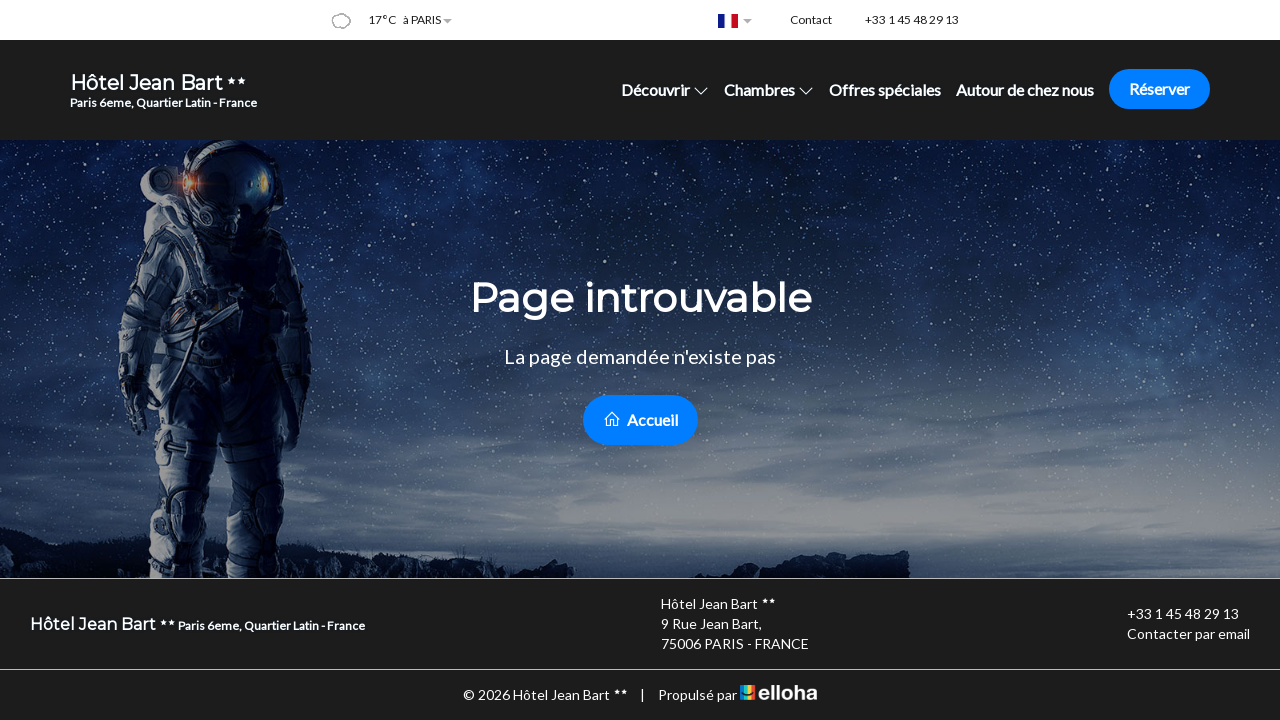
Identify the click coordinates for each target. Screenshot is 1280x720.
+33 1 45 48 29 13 (1171, 614)
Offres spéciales (885, 89)
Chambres (769, 89)
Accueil (640, 419)
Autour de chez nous (1025, 89)
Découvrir (665, 89)
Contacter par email (1177, 634)
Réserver (1159, 88)
